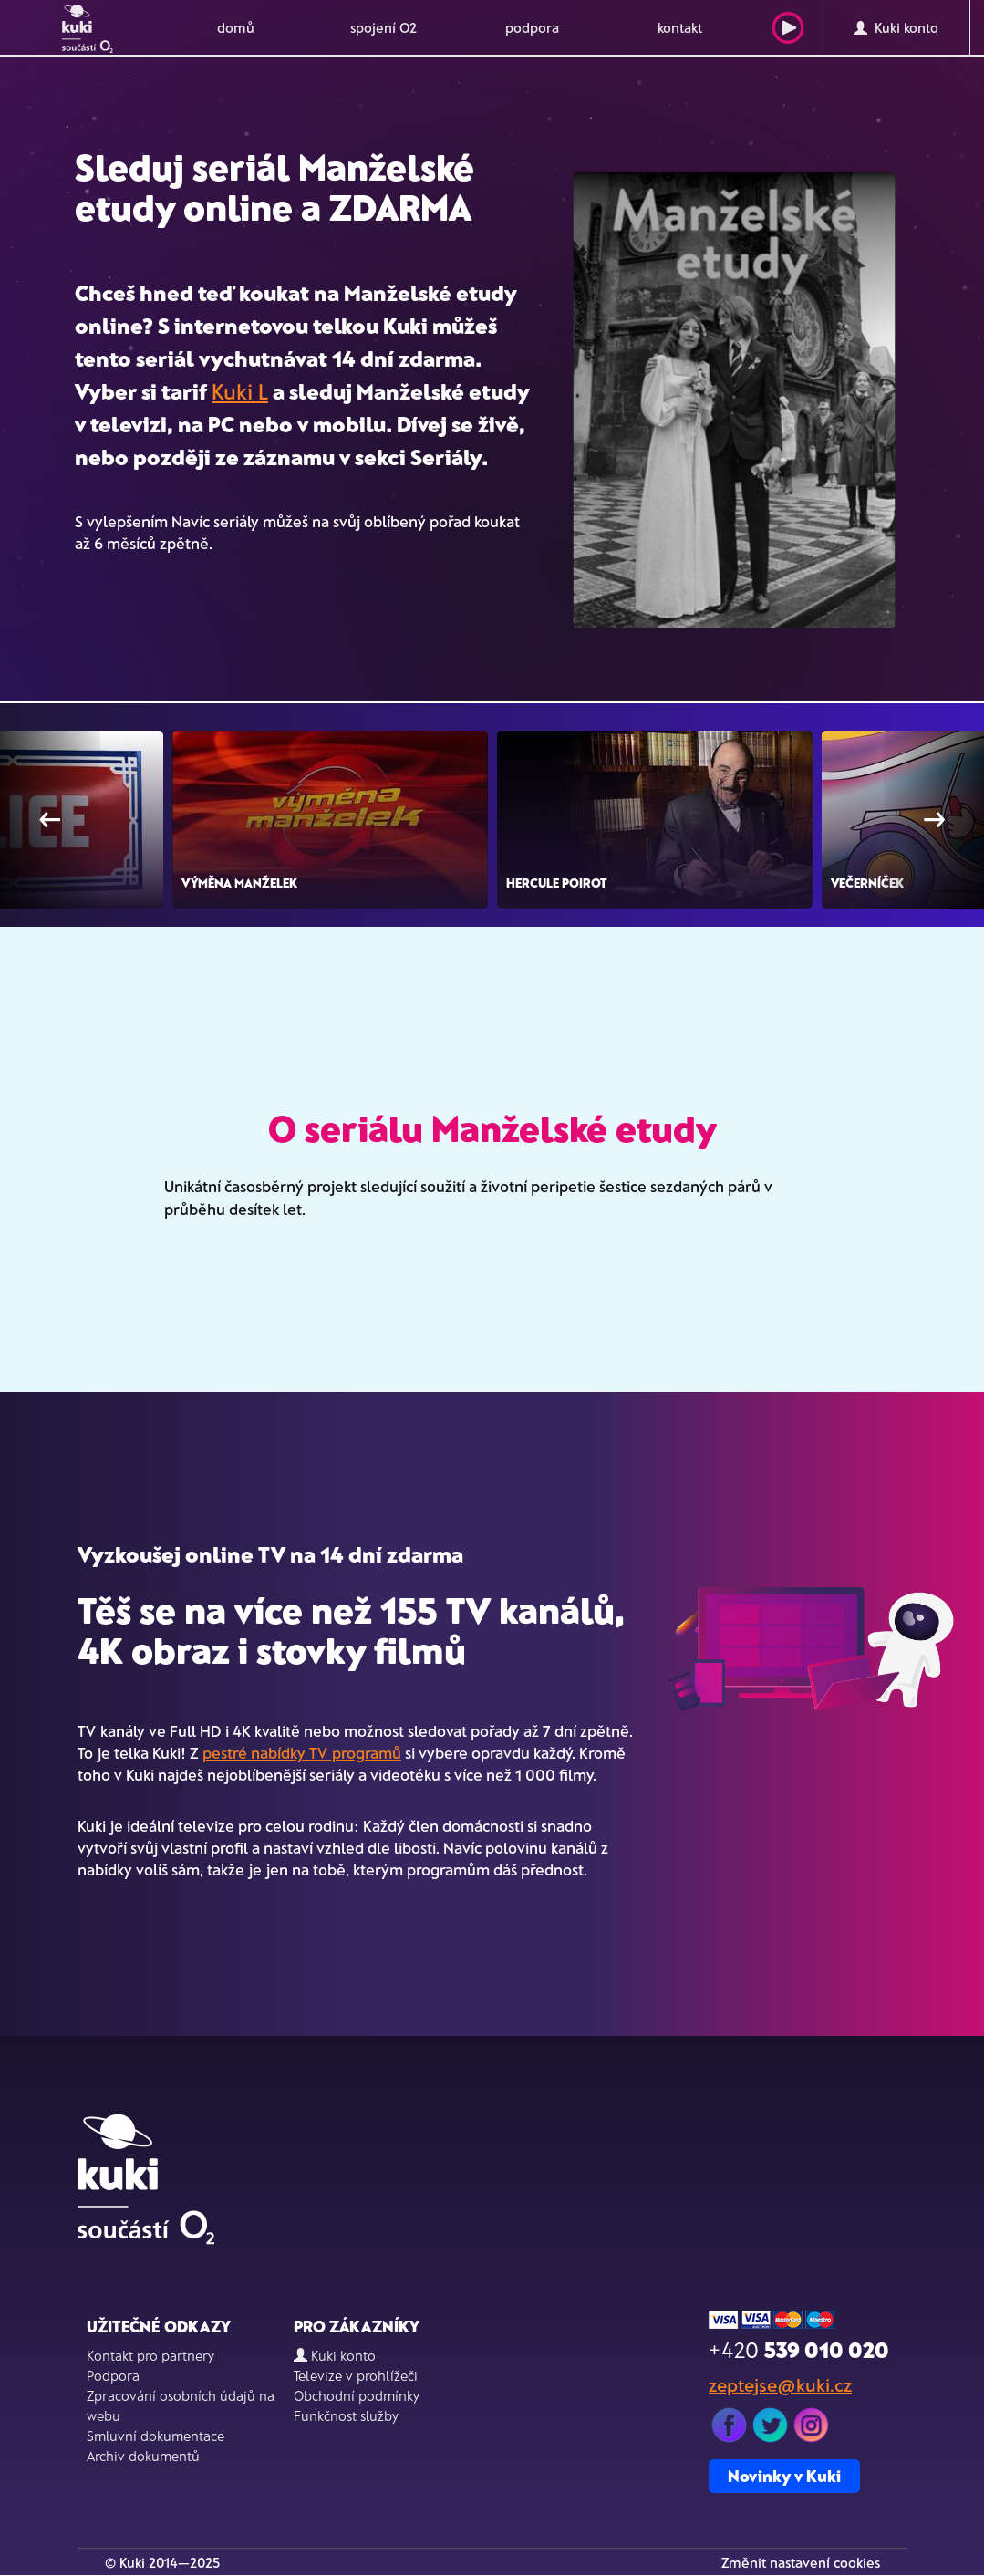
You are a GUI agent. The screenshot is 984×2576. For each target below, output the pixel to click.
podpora (532, 27)
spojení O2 (383, 27)
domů (235, 27)
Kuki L (240, 391)
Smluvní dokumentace (155, 2435)
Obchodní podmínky (356, 2395)
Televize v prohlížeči (356, 2375)
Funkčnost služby (346, 2415)
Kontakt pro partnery (150, 2355)
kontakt (680, 27)
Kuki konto (896, 27)
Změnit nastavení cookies (800, 2562)
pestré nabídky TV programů (301, 1752)
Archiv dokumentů (143, 2455)
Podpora (113, 2375)
